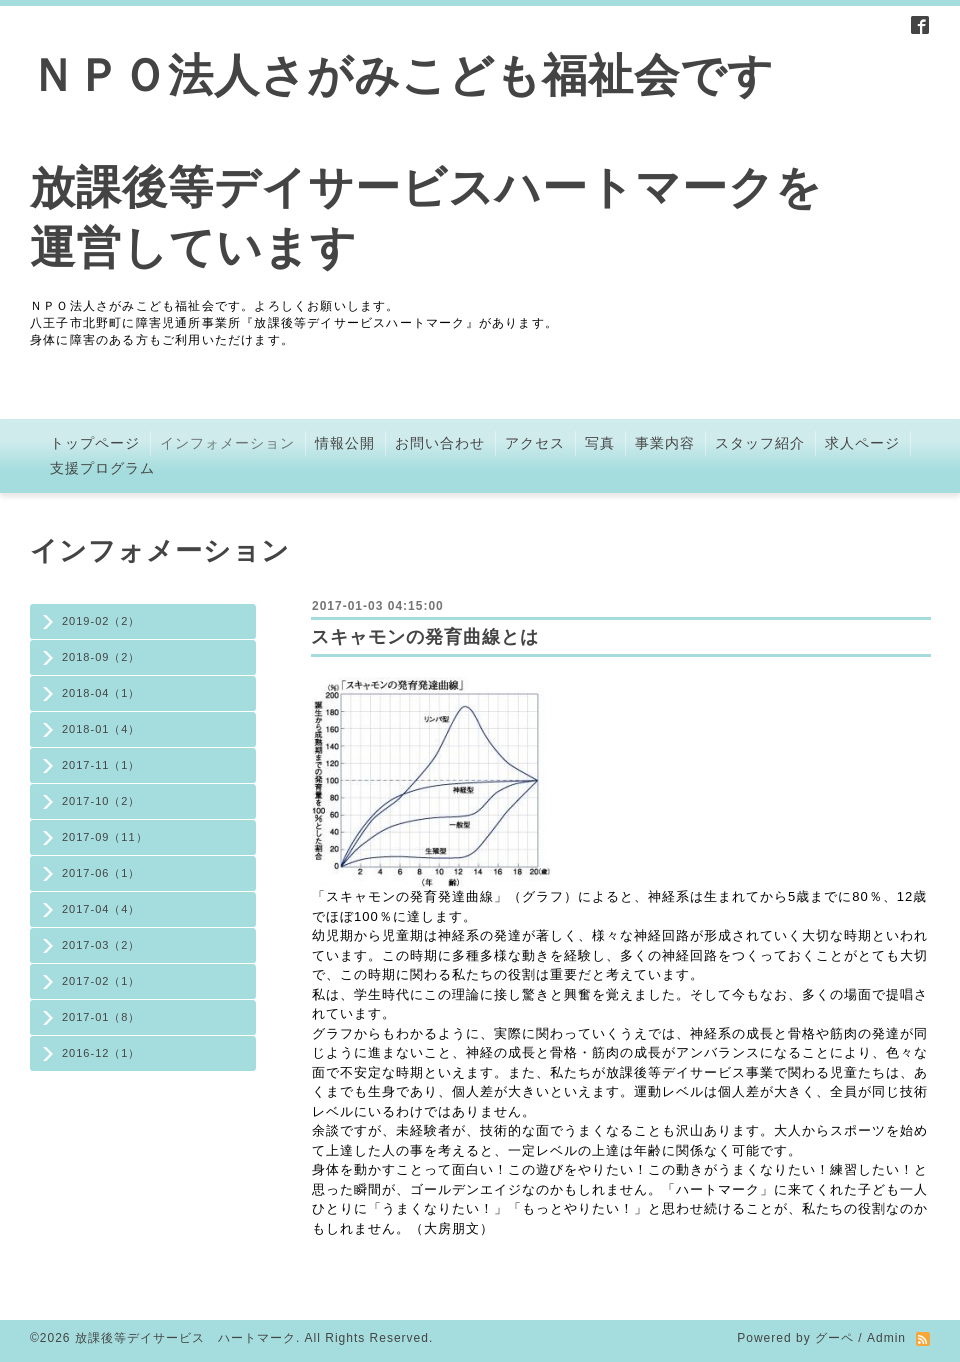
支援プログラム (102, 468)
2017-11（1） (101, 765)
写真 (600, 443)
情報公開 (345, 443)
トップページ (95, 443)
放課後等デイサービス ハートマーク (185, 1338)
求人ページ (862, 443)
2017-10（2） (101, 801)
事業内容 (665, 443)
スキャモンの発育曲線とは (425, 637)
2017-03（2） (101, 945)
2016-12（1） (101, 1053)
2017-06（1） (101, 873)
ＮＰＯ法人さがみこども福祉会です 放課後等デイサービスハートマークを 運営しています (426, 161)
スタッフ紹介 (760, 443)
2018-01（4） (101, 729)
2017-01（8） (101, 1017)
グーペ (834, 1338)
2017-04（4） (101, 909)
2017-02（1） (101, 981)
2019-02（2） (101, 621)
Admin (886, 1338)
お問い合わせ (440, 443)
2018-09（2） (101, 657)
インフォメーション (227, 443)
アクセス (535, 443)
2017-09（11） (105, 837)
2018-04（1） (101, 693)
